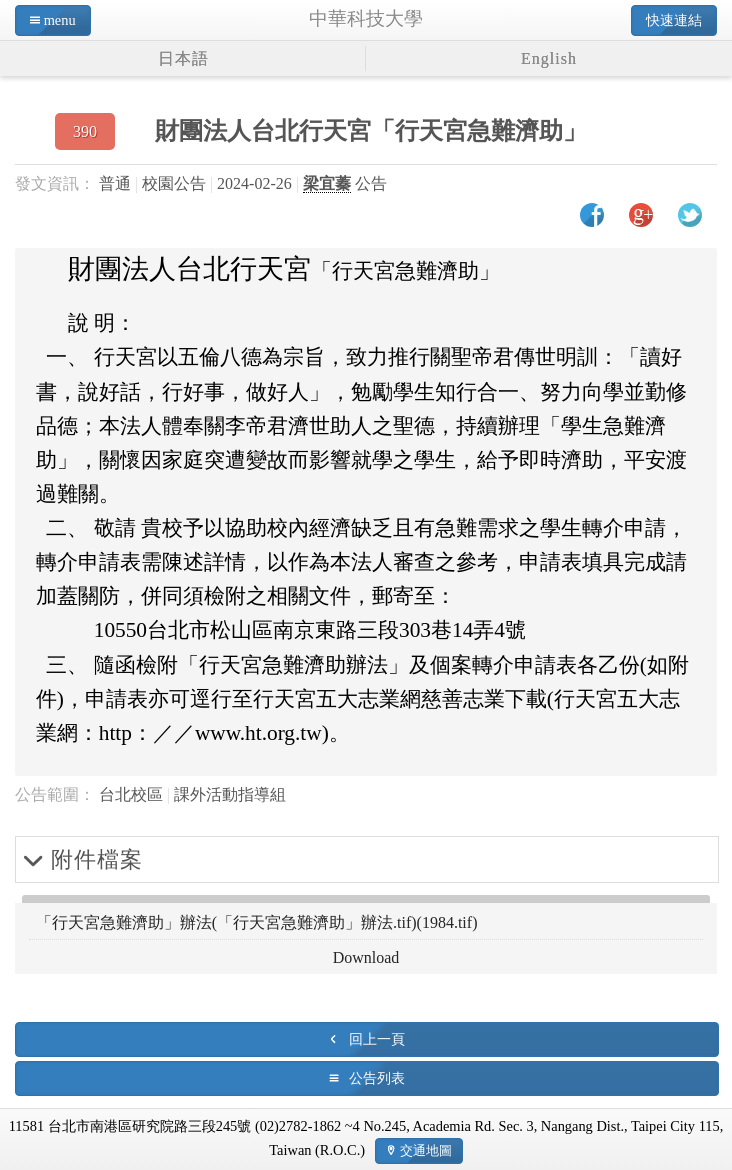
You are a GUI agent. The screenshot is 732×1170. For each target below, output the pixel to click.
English (549, 58)
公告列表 (377, 1078)
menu (60, 20)
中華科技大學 (366, 18)
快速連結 (674, 20)
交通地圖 (426, 1150)
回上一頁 (377, 1039)
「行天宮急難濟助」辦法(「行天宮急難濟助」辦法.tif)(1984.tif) (257, 922)
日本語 (183, 58)
